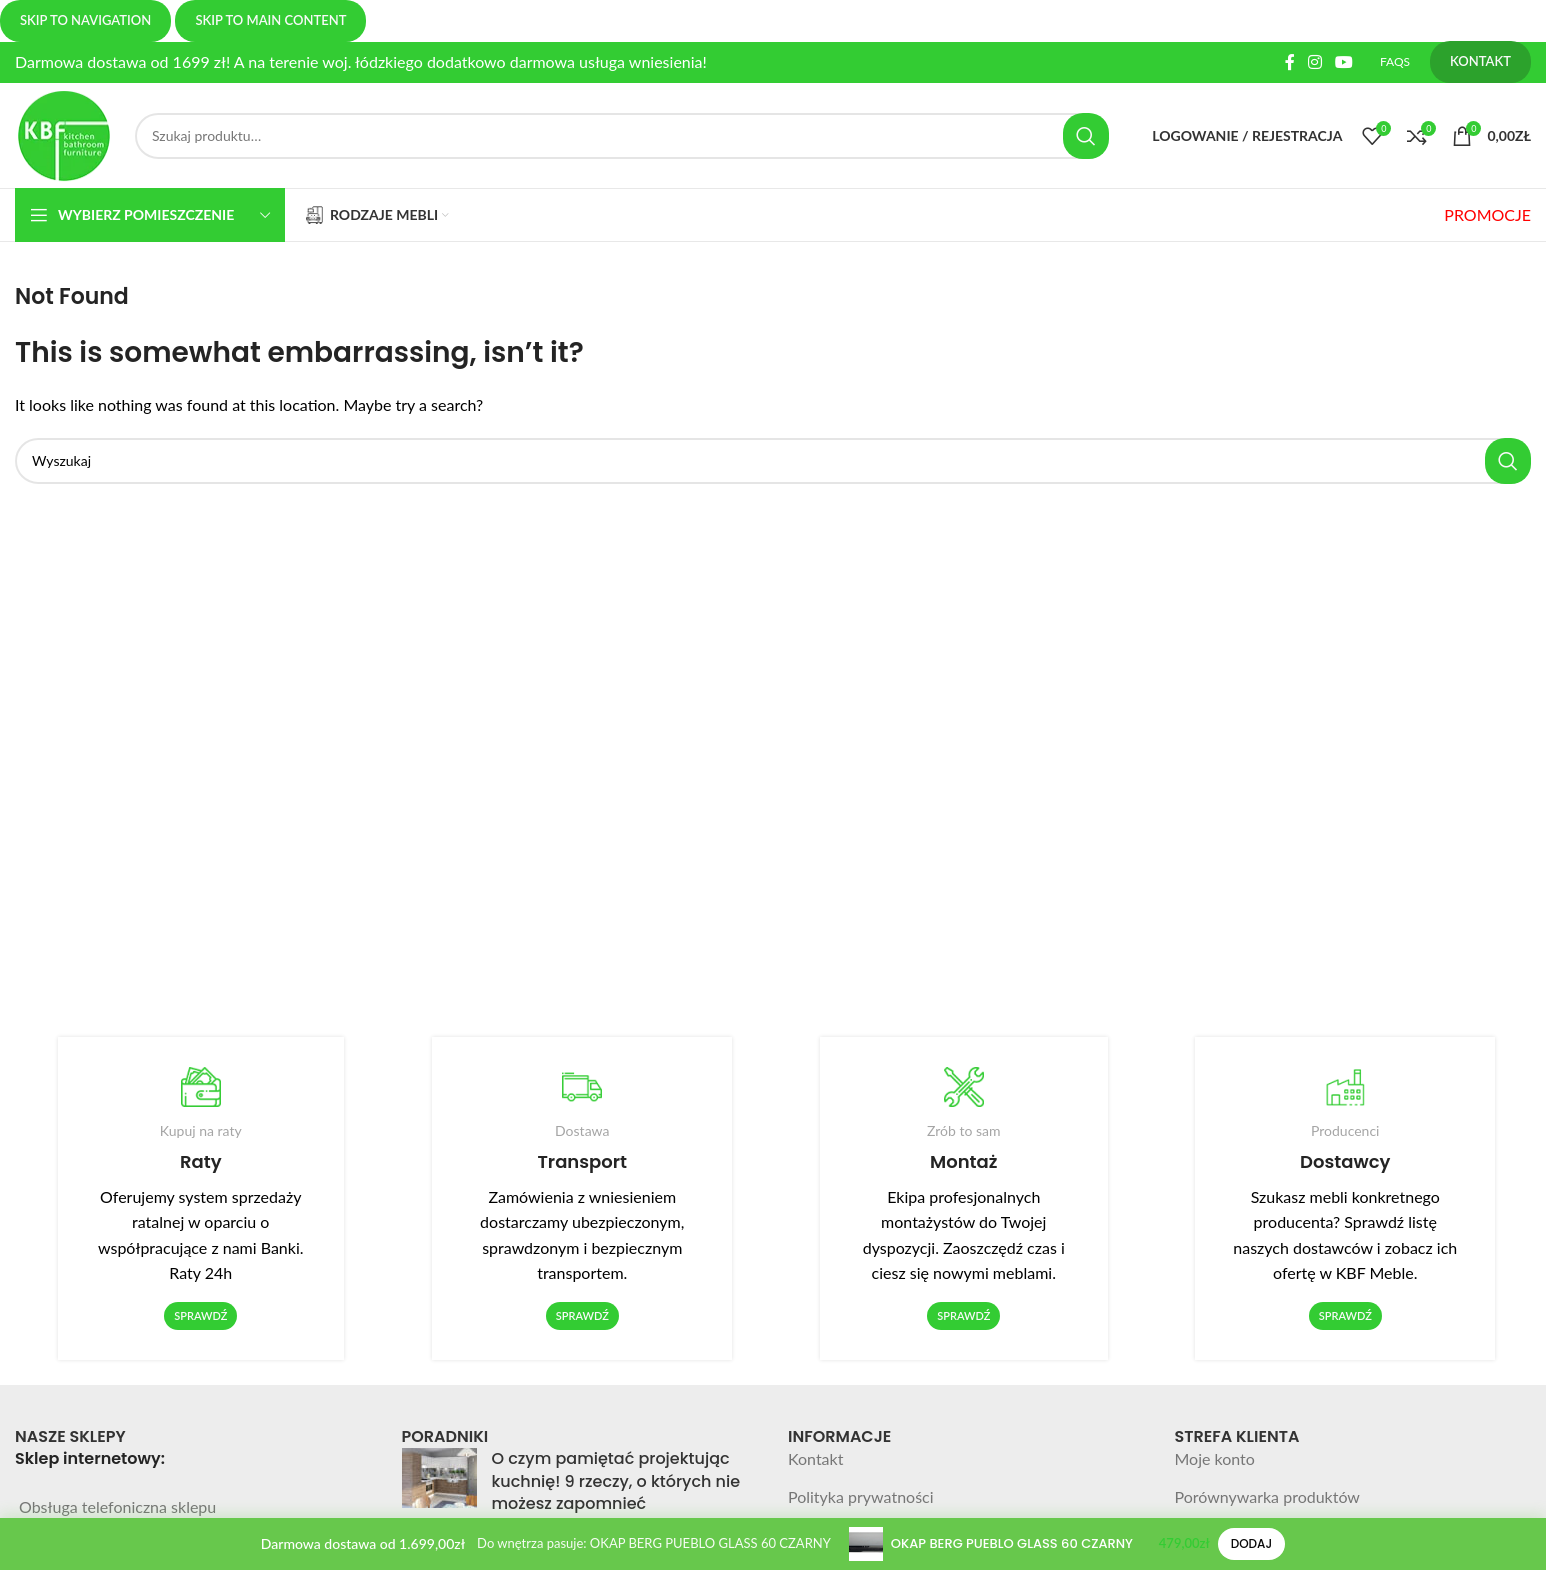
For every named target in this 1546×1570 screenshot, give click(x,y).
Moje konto (1215, 1458)
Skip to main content (270, 20)
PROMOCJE (1487, 214)
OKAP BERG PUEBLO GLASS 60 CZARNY (1012, 1544)
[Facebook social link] (1289, 62)
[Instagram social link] (1314, 62)
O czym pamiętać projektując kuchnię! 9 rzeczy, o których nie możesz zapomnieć (616, 1481)
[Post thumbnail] (439, 1485)
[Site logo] (65, 133)
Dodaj (1252, 1543)
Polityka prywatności (861, 1496)
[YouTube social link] (1344, 62)
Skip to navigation (85, 20)
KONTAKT (1480, 61)
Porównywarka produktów (1267, 1496)
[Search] (622, 136)
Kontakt (815, 1458)
